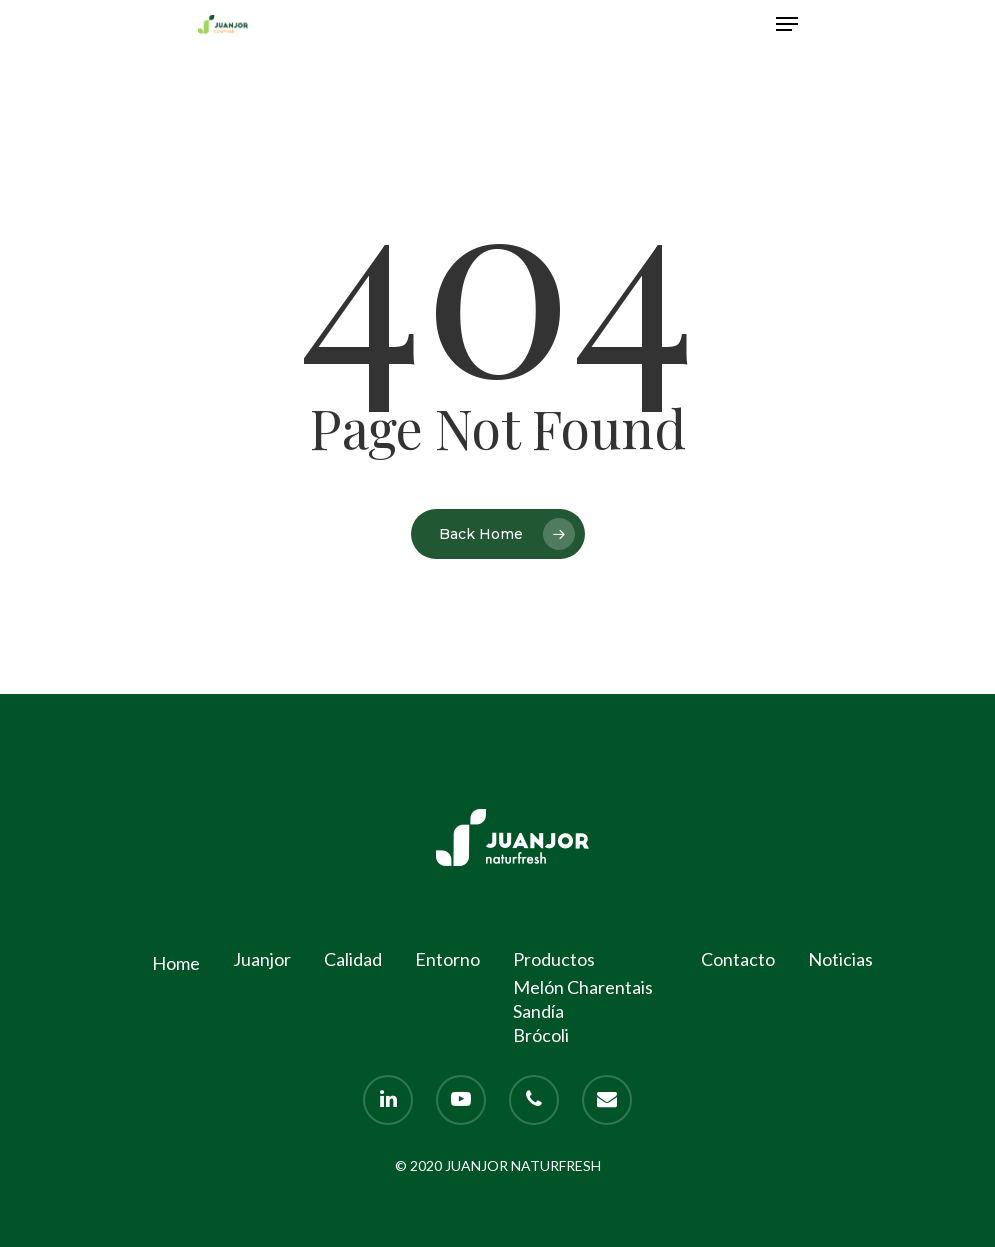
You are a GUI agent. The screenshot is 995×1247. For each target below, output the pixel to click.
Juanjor (262, 959)
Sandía (538, 1011)
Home (176, 963)
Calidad (353, 959)
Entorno (447, 959)
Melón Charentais (583, 987)
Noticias (840, 959)
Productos (554, 959)
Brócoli (541, 1035)
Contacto (738, 959)
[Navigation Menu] (787, 24)
